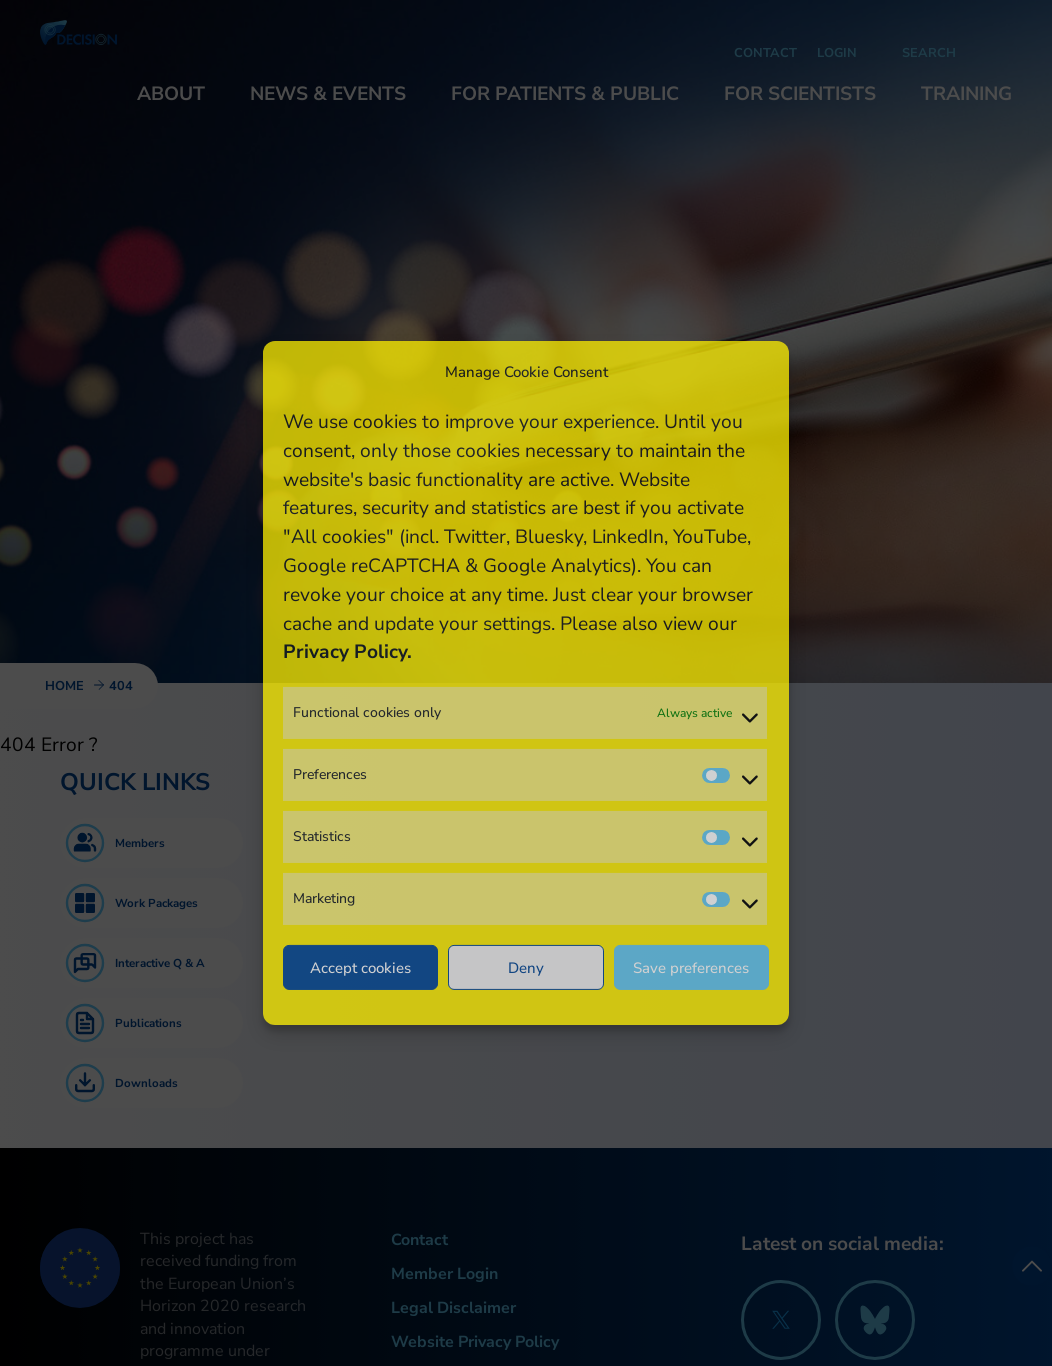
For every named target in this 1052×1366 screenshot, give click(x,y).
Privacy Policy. (347, 652)
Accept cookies (360, 968)
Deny (526, 968)
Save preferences (691, 968)
